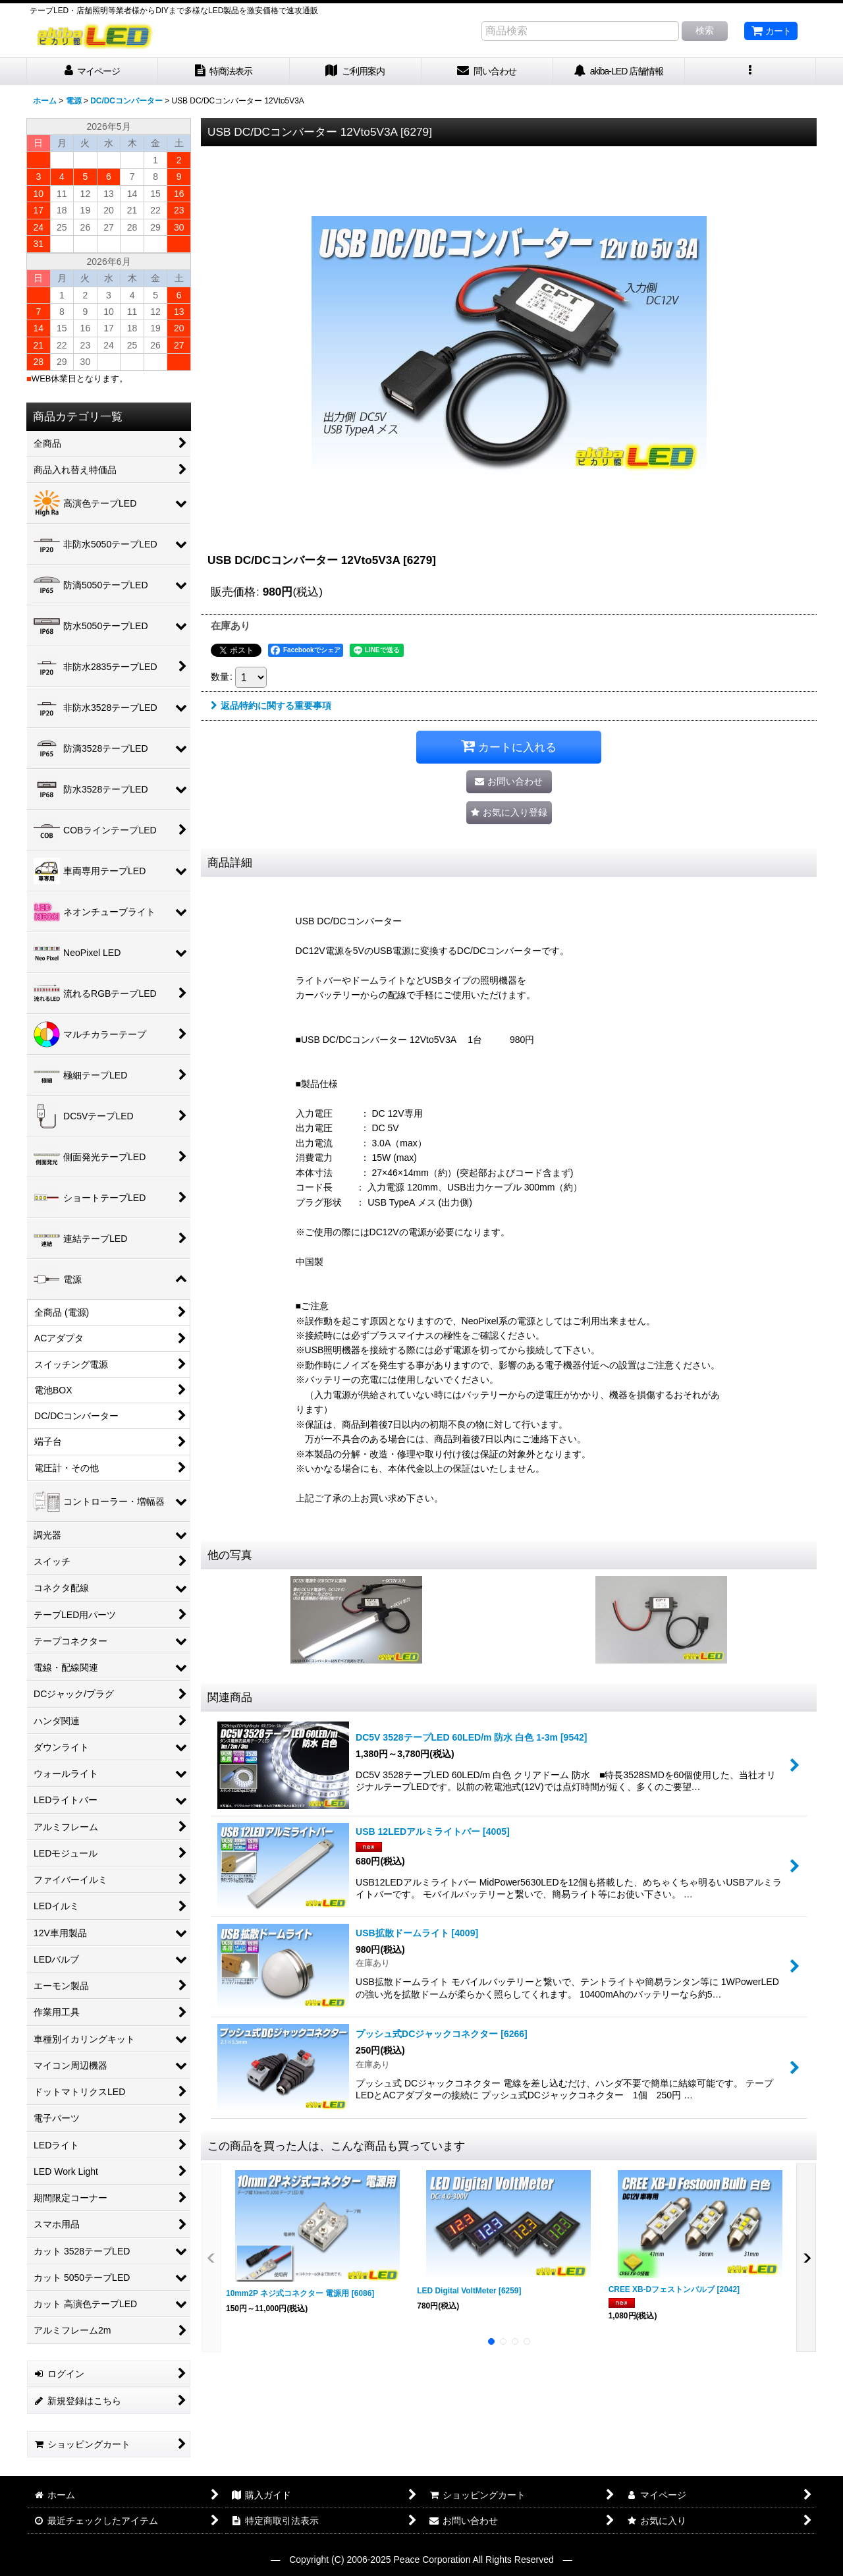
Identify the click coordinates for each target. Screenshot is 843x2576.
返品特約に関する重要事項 (271, 705)
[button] (751, 71)
